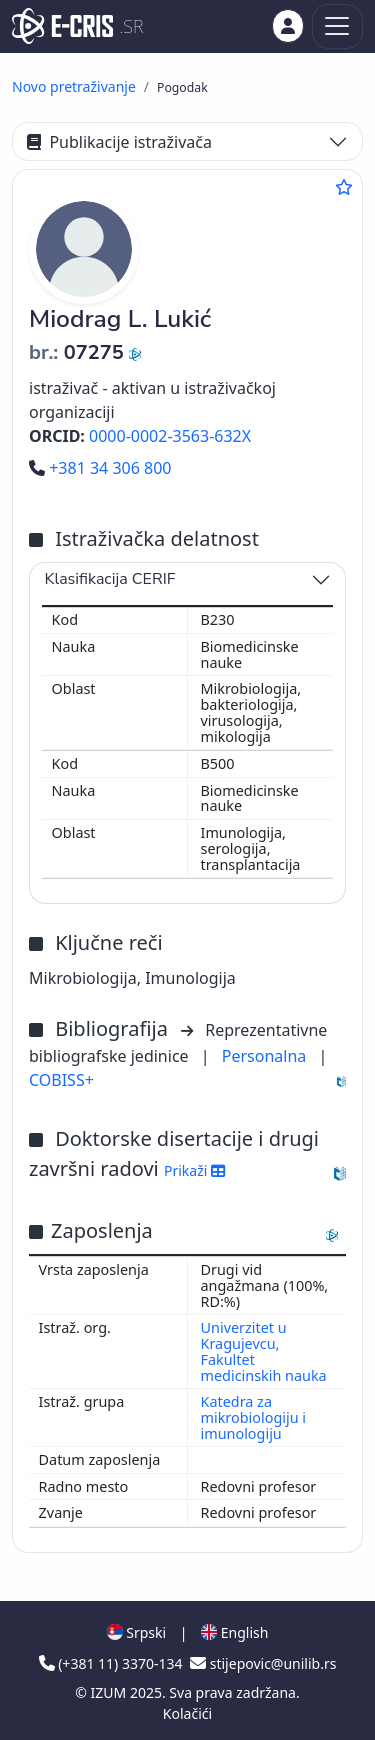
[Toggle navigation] (337, 26)
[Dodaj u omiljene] (344, 187)
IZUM (110, 1692)
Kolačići (187, 1713)
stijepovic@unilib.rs (263, 1663)
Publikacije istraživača (119, 142)
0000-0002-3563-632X (170, 436)
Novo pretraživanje (74, 86)
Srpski (137, 1632)
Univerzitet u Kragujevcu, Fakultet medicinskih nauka (264, 1351)
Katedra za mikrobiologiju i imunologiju (254, 1417)
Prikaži (194, 1170)
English (234, 1632)
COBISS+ (61, 1080)
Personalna (266, 1056)
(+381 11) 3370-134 (113, 1663)
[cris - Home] (62, 26)
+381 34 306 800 (100, 468)
